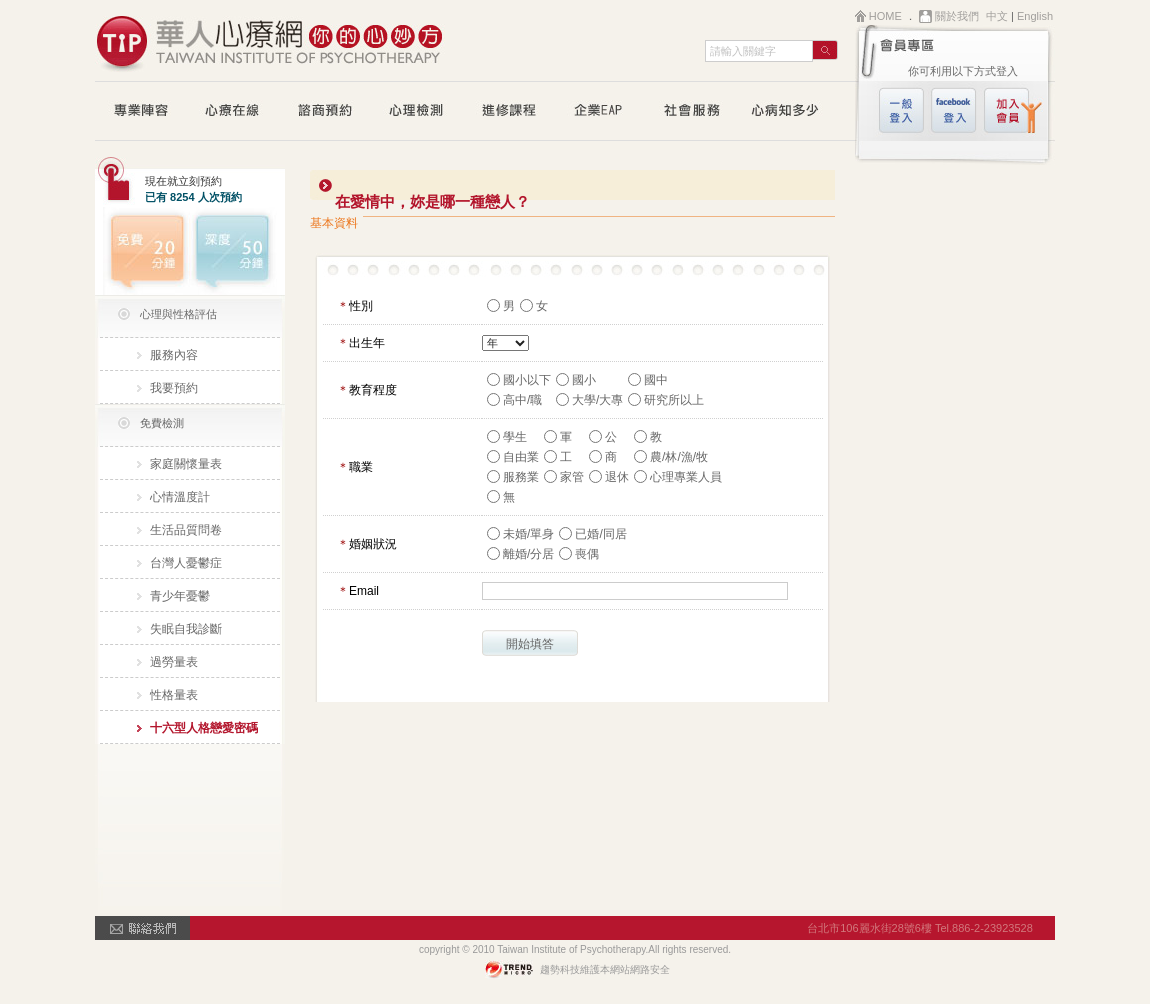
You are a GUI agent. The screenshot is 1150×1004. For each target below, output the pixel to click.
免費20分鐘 (142, 251)
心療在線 (233, 112)
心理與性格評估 (178, 314)
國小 (584, 380)
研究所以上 (674, 400)
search (825, 50)
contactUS (142, 928)
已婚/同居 (600, 534)
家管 (572, 477)
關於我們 (957, 16)
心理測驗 (417, 112)
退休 (617, 477)
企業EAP (601, 112)
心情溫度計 (180, 497)
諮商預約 (325, 112)
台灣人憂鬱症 (186, 563)
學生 (515, 437)
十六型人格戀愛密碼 (204, 728)
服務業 (521, 477)
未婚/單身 (528, 534)
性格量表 (174, 695)
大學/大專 (597, 400)
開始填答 (530, 644)
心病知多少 (785, 112)
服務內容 (174, 355)
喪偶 (587, 554)
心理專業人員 (686, 477)
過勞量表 (174, 662)
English (1035, 16)
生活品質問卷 (186, 530)
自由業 (521, 457)
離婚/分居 (528, 554)
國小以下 (527, 380)
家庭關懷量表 (186, 464)
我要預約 (174, 388)
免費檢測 (162, 423)
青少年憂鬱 (180, 596)
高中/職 (522, 400)
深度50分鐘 (237, 251)
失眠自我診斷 (186, 629)
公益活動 (693, 112)
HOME (885, 16)
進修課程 (509, 112)
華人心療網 (270, 40)
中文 (997, 16)
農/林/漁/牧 (679, 457)
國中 (656, 380)
